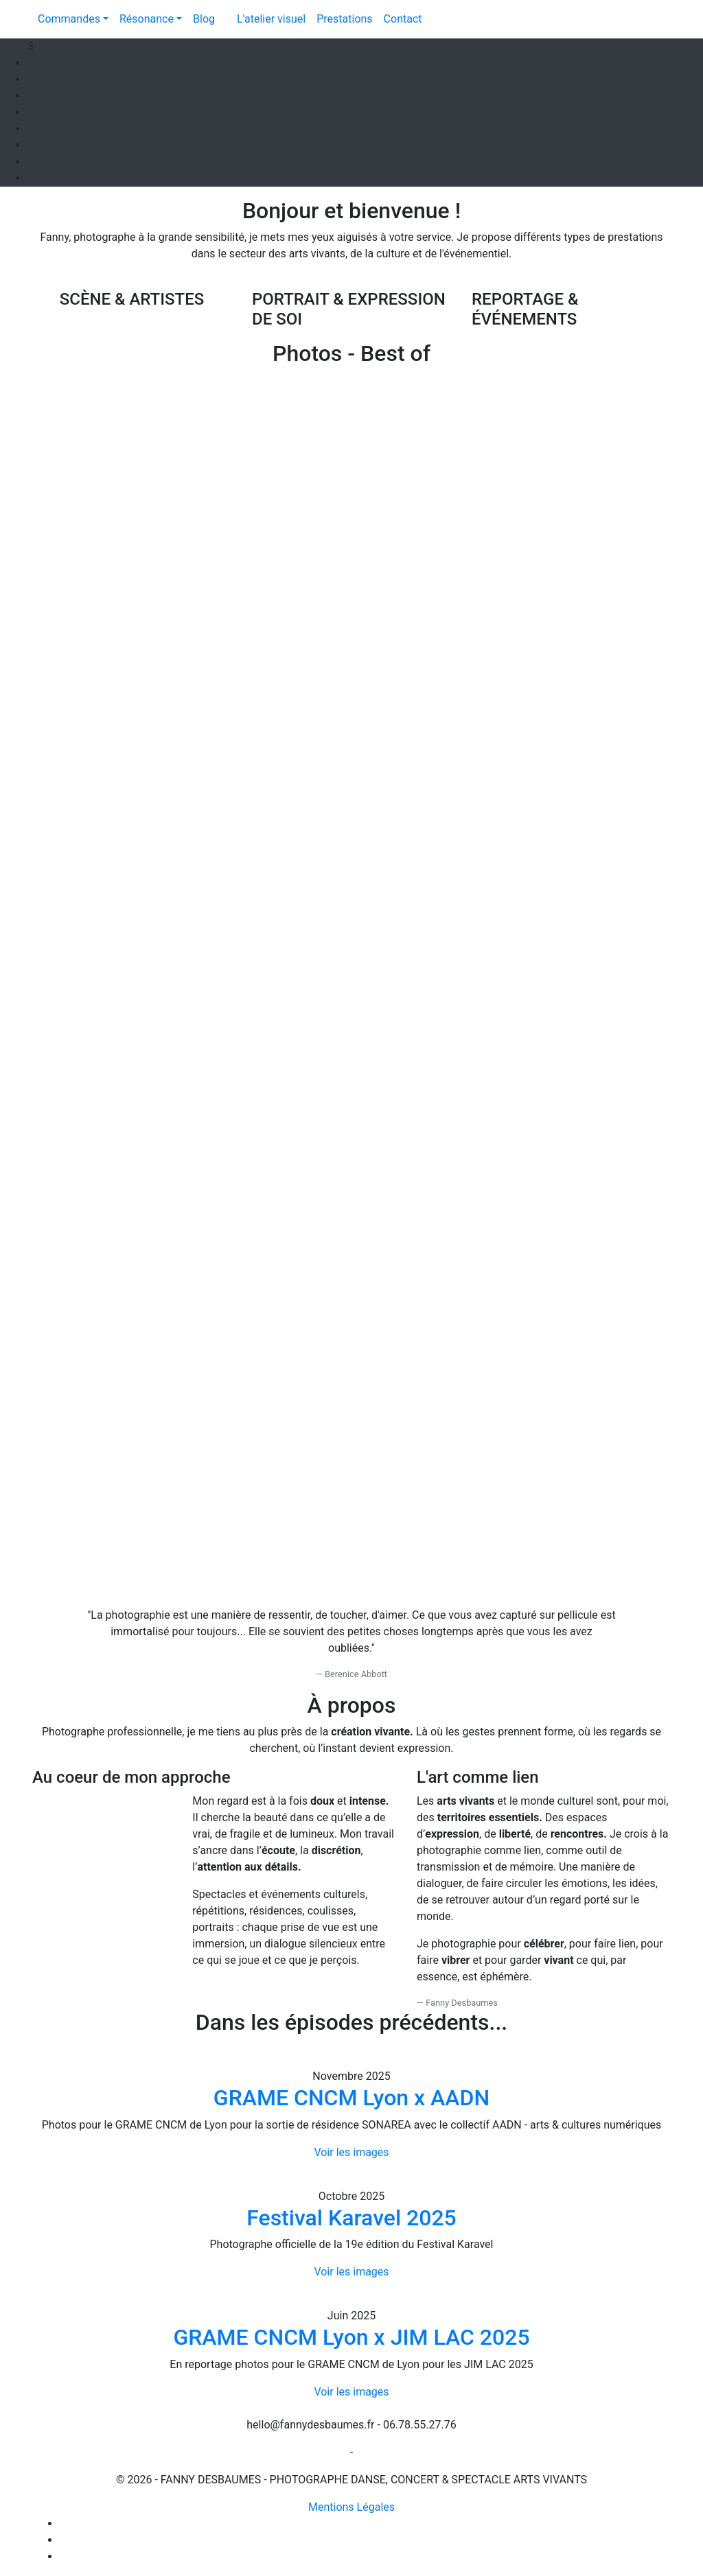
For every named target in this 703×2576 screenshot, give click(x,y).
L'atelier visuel (271, 18)
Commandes (69, 18)
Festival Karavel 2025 (351, 2218)
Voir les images (351, 2152)
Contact (403, 18)
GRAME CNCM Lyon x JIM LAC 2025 (351, 2337)
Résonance (146, 18)
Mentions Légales (351, 2507)
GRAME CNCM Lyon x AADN (351, 2098)
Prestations (344, 18)
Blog (204, 18)
